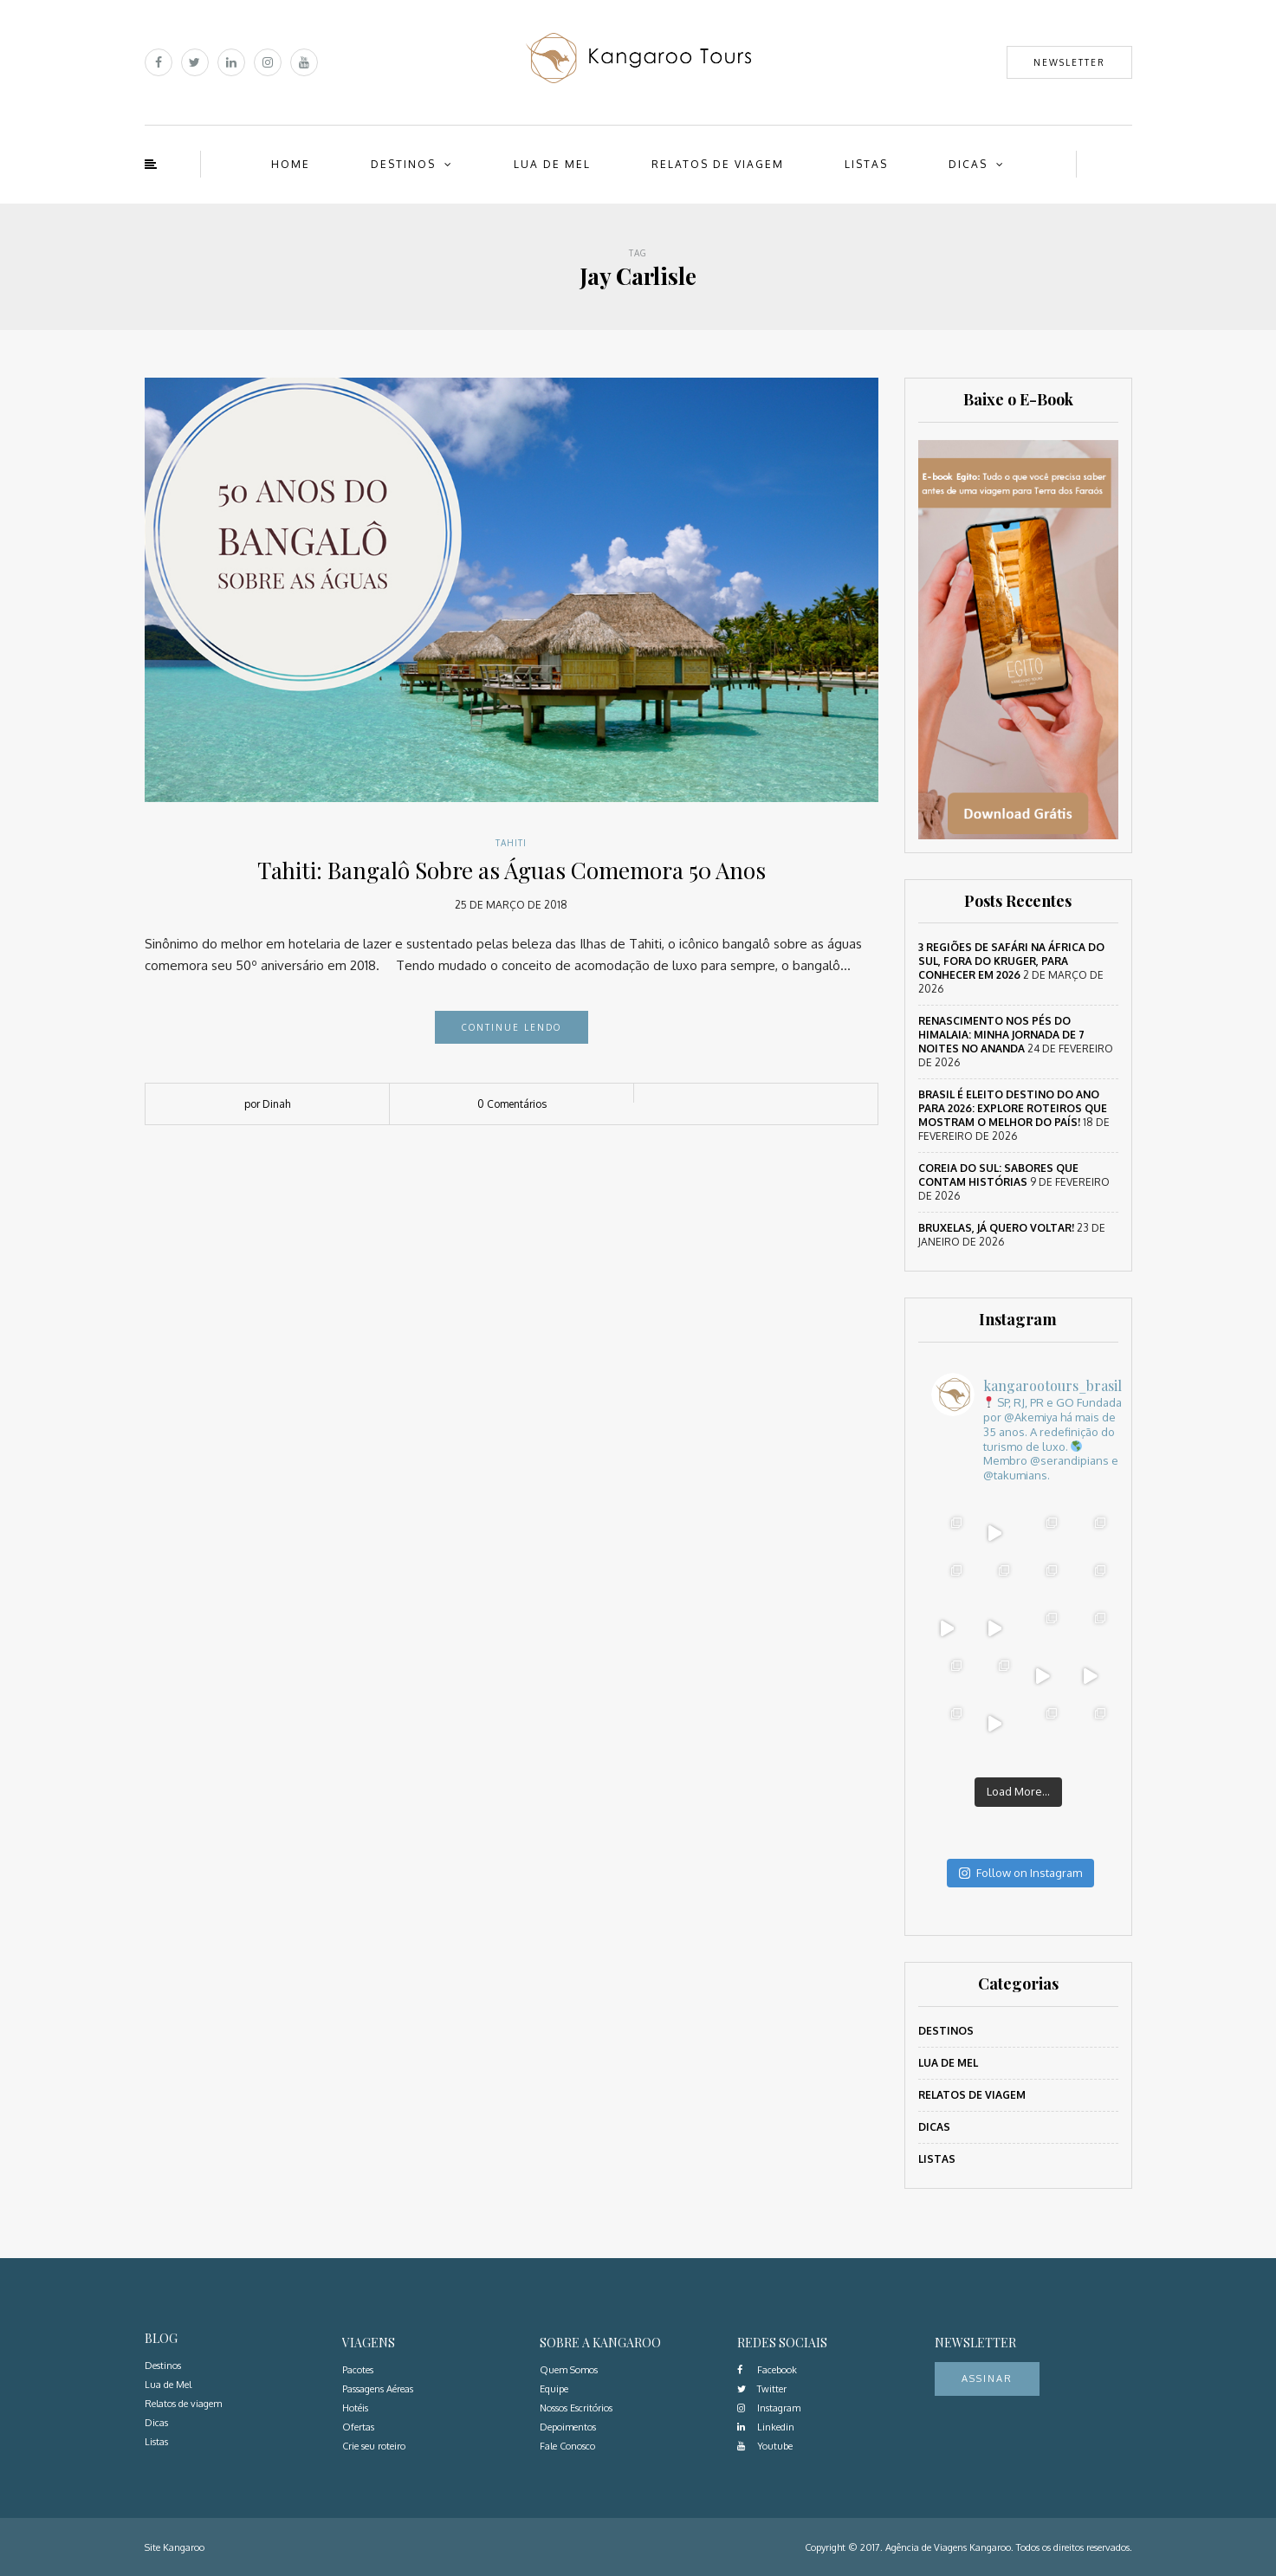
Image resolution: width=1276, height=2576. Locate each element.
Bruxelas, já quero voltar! (996, 1227)
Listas (866, 164)
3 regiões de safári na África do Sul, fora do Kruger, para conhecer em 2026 (1011, 961)
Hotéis (355, 2408)
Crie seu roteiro (373, 2446)
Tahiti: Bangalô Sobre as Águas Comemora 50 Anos (511, 870)
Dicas (968, 164)
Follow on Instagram (1020, 1873)
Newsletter (1069, 62)
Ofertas (358, 2427)
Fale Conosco (567, 2446)
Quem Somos (569, 2370)
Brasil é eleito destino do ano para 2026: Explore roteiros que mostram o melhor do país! (1012, 1108)
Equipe (554, 2389)
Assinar (987, 2378)
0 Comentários (512, 1103)
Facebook (767, 2370)
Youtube (765, 2446)
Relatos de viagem (717, 164)
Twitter (762, 2389)
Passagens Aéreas (377, 2389)
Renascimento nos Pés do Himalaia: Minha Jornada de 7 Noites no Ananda (1001, 1034)
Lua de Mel (552, 164)
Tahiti (511, 843)
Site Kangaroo (174, 2547)
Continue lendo (511, 1027)
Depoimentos (568, 2427)
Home (290, 164)
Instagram (768, 2408)
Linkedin (765, 2427)
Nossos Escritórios (576, 2408)
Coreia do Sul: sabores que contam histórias (998, 1175)
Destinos (403, 164)
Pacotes (357, 2370)
